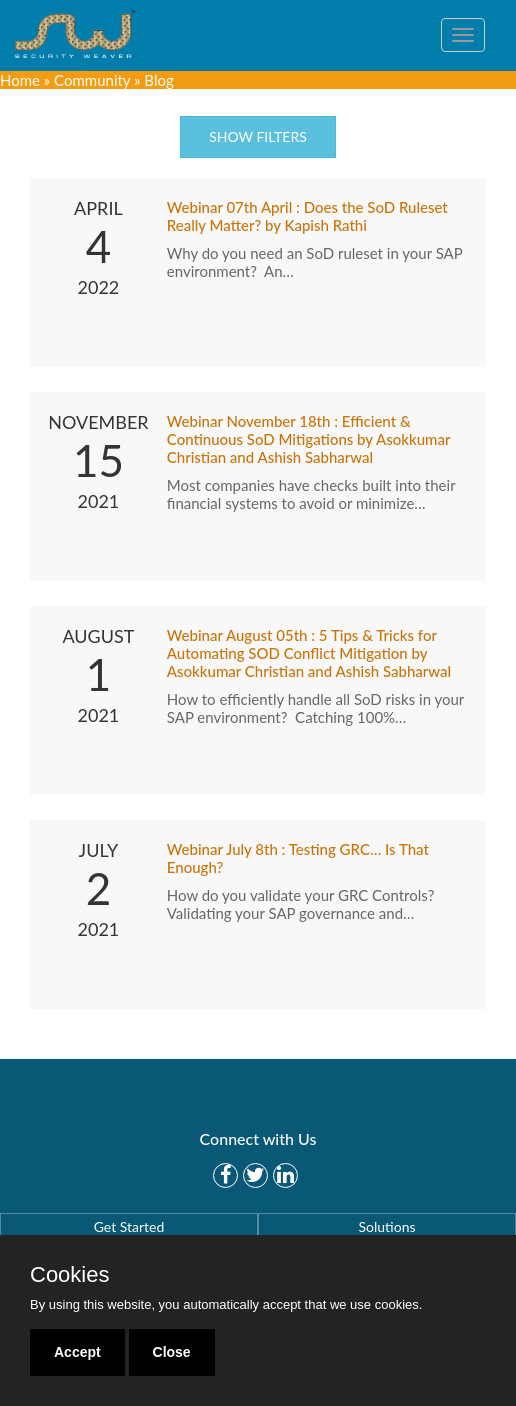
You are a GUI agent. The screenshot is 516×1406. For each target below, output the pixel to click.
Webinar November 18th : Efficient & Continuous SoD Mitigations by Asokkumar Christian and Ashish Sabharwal (308, 439)
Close (172, 1352)
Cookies (69, 1275)
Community (92, 80)
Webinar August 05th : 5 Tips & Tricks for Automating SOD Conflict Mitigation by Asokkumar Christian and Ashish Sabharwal (309, 653)
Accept (77, 1352)
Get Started (129, 1226)
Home (20, 80)
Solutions (386, 1226)
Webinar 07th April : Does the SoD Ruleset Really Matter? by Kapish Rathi (307, 216)
